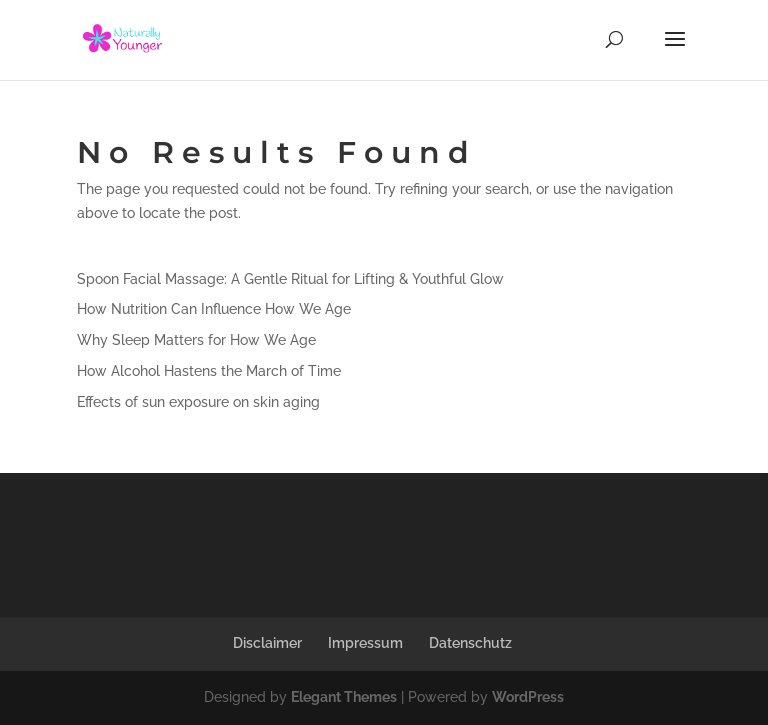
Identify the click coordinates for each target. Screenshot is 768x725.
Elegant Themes (344, 697)
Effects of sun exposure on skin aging (198, 402)
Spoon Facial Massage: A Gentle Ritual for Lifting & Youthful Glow (290, 279)
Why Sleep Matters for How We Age (196, 340)
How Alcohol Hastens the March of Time (209, 371)
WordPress (528, 697)
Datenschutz (470, 643)
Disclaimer (267, 643)
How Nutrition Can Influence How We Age (214, 309)
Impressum (365, 643)
